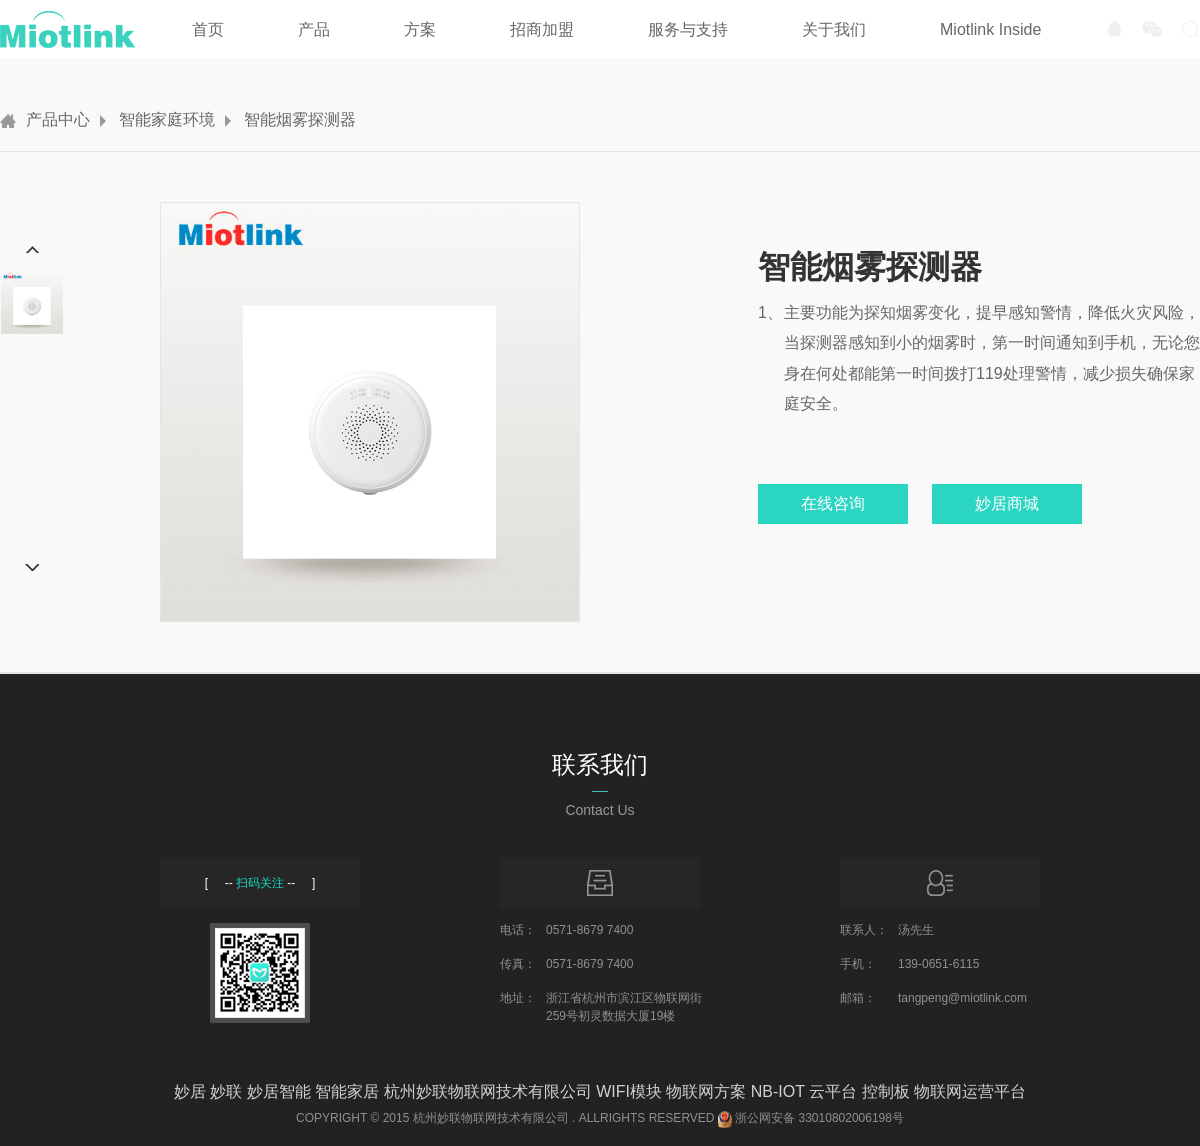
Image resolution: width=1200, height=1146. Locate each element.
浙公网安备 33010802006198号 (819, 1118)
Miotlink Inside (990, 29)
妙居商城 (1007, 503)
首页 (208, 29)
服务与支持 (688, 29)
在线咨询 (833, 503)
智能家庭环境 (167, 119)
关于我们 (834, 29)
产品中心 (58, 119)
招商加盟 (542, 29)
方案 (420, 29)
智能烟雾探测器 (300, 119)
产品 (314, 29)
